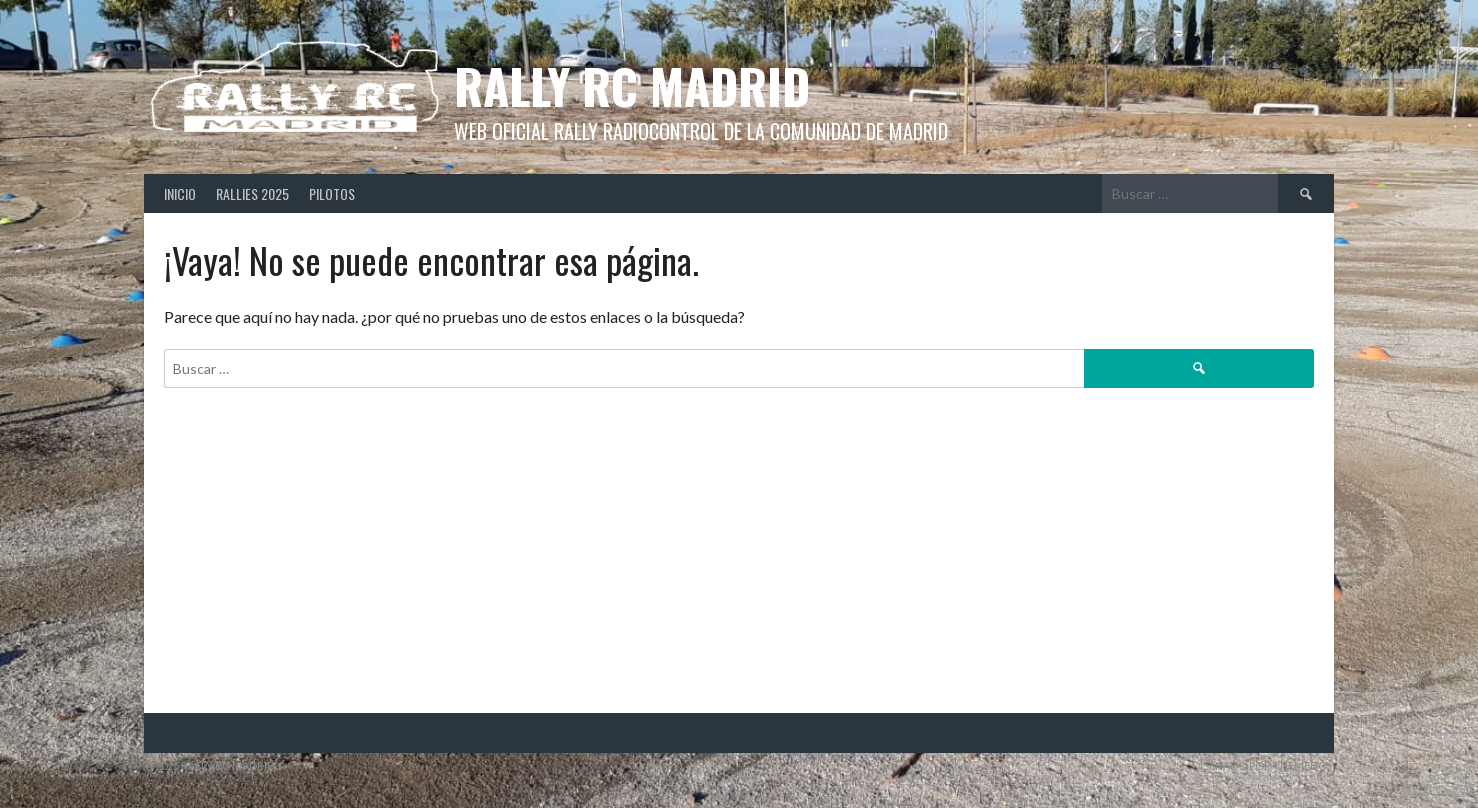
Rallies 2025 (252, 193)
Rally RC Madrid (632, 85)
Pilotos (332, 193)
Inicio (180, 193)
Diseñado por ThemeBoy (1263, 765)
